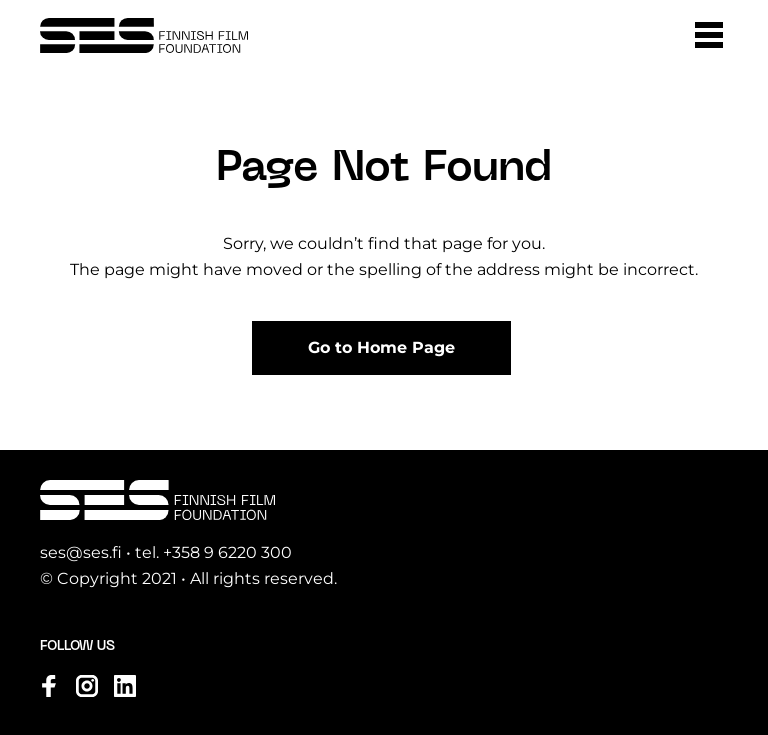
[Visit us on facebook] (49, 686)
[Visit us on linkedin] (125, 686)
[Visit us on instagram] (87, 686)
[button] (709, 35)
